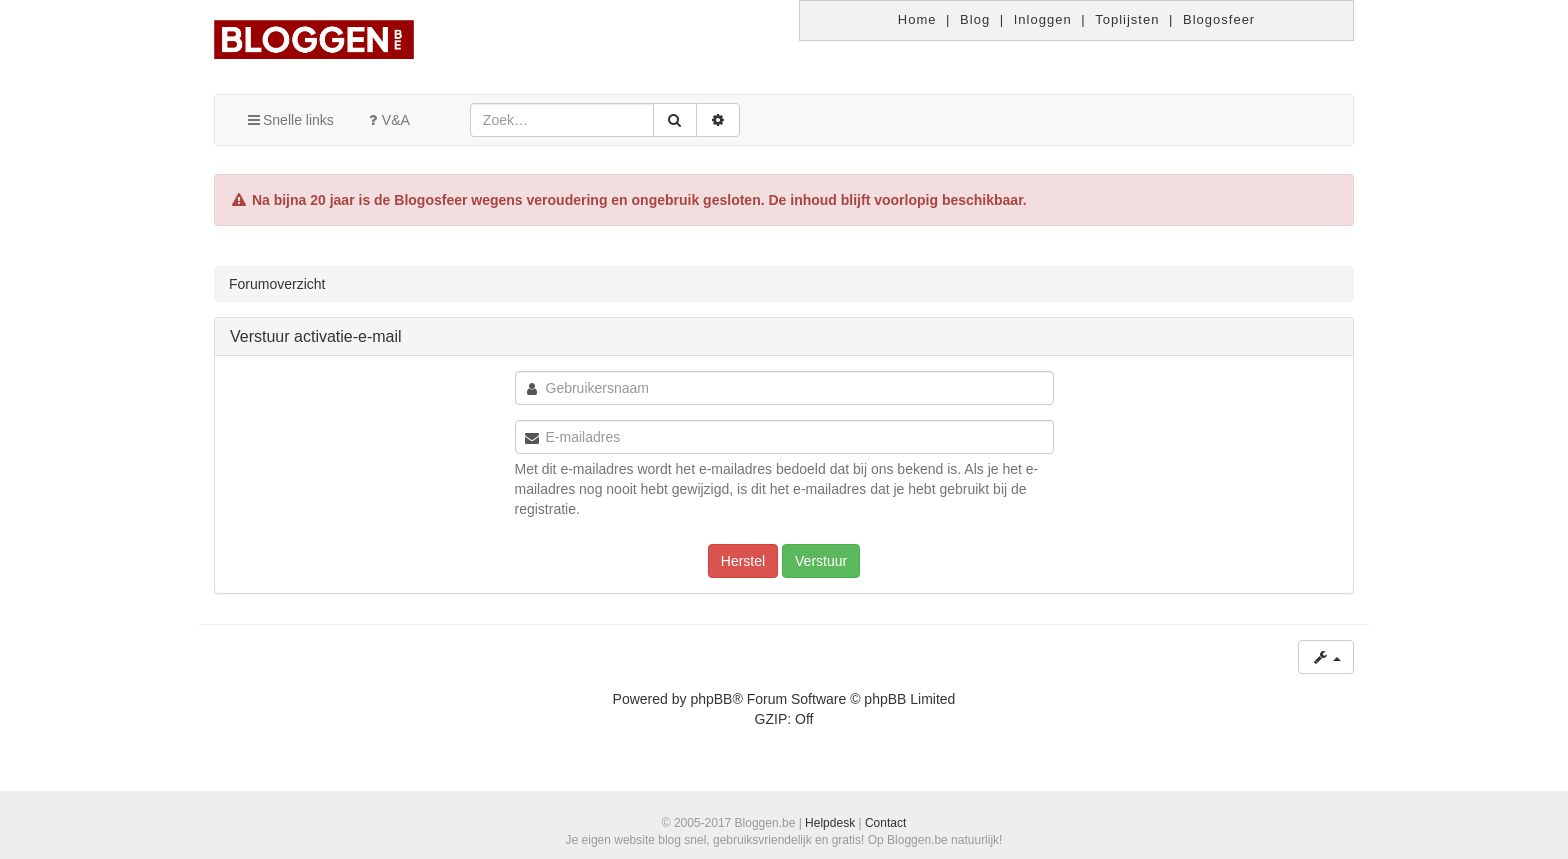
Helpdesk (830, 823)
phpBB (711, 699)
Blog (975, 19)
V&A (387, 120)
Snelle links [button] (289, 120)
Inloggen (1043, 19)
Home (917, 19)
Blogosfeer (1219, 19)
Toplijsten (1127, 19)
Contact (885, 823)
